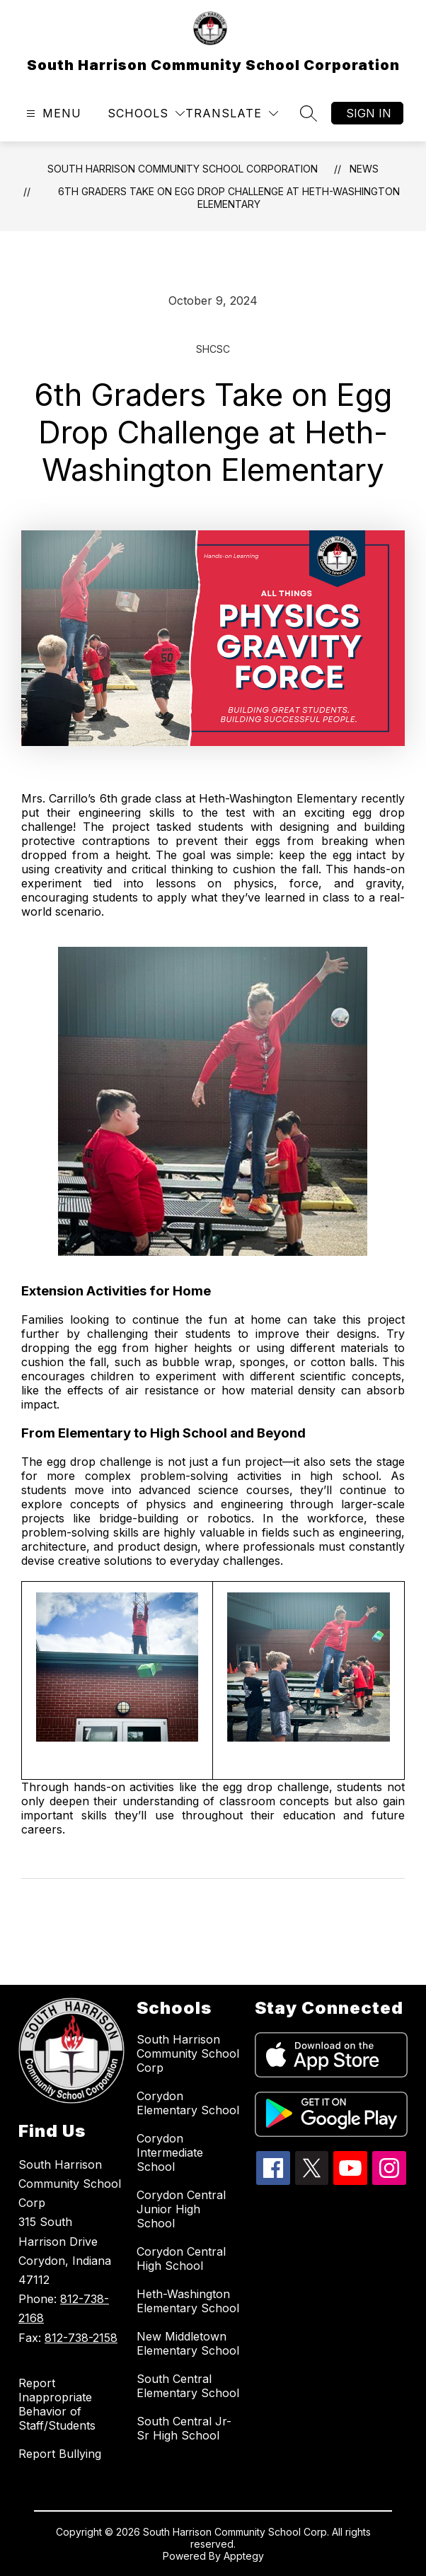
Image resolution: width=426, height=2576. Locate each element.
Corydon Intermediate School (170, 2152)
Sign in (368, 113)
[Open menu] (52, 113)
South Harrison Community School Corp (188, 2053)
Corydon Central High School (181, 2258)
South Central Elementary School (188, 2386)
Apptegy (244, 2556)
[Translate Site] (232, 113)
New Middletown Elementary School (188, 2343)
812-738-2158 (81, 2338)
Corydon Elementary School (188, 2103)
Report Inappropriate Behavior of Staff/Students (57, 2404)
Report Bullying (59, 2454)
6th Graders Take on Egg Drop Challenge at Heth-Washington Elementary (229, 197)
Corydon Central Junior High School (181, 2209)
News (364, 169)
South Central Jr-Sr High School (184, 2428)
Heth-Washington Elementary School (188, 2301)
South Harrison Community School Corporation (182, 169)
